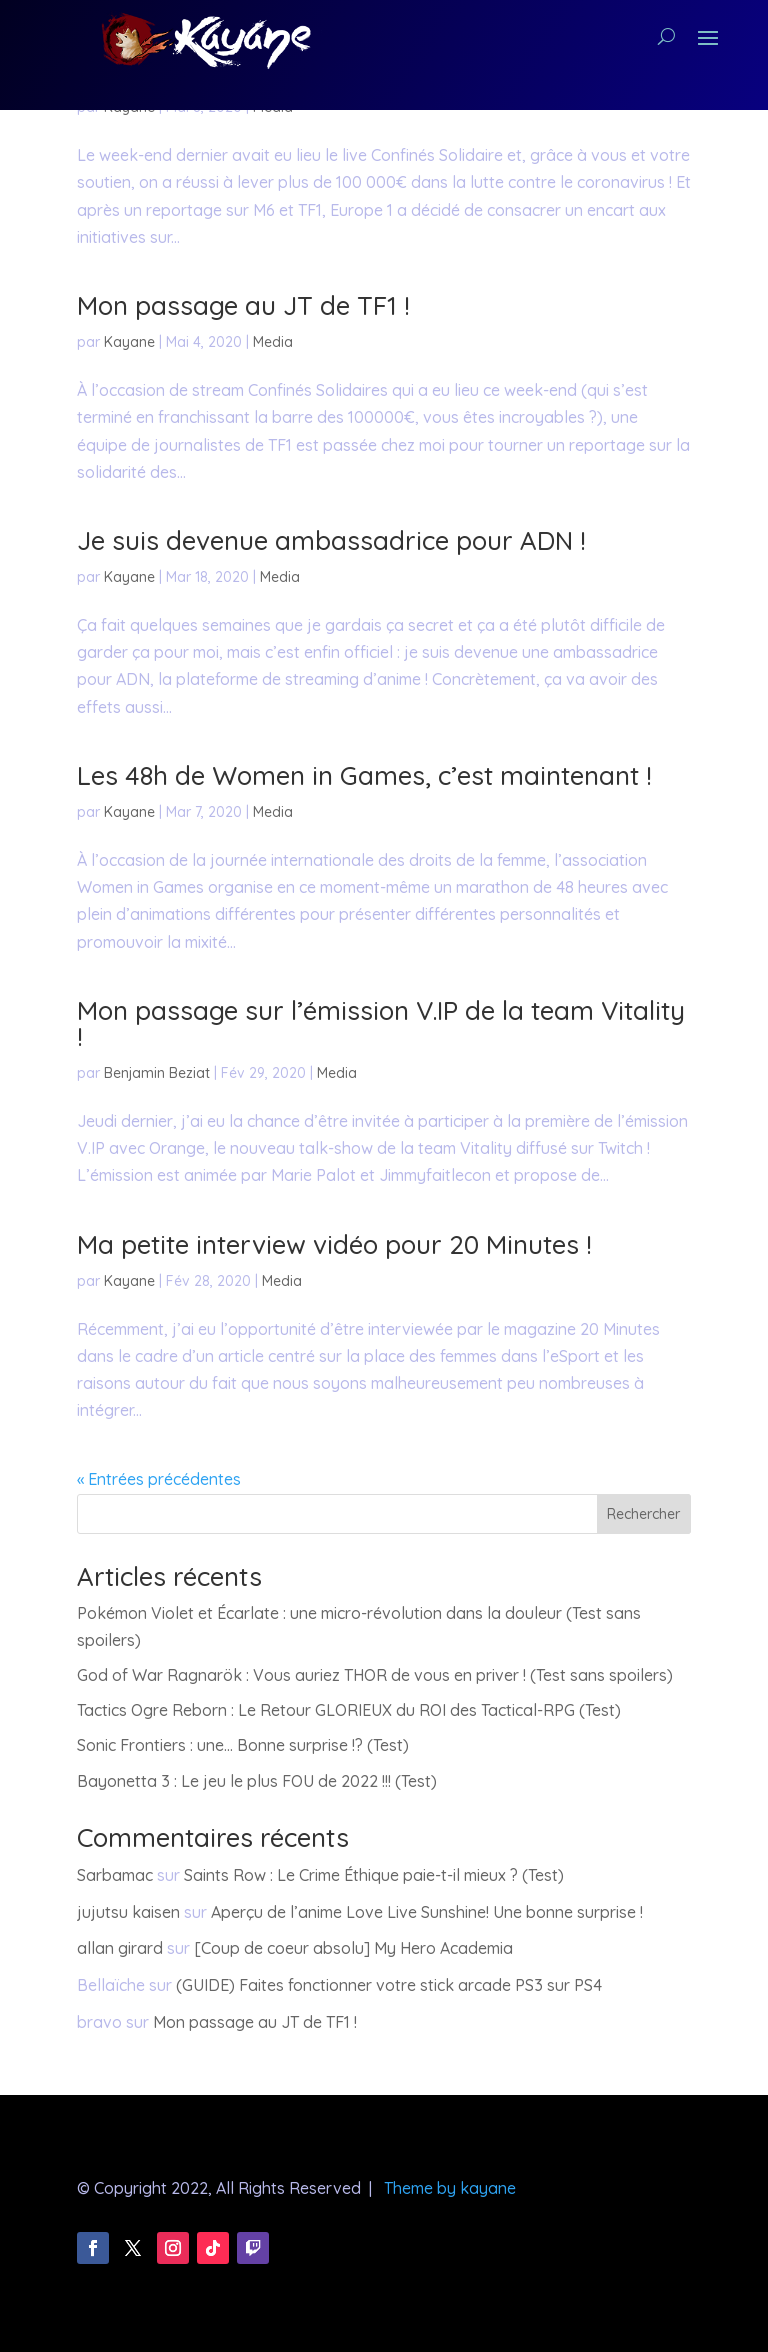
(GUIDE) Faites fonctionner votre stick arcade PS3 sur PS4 (389, 1985)
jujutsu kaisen (128, 1912)
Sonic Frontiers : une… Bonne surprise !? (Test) (243, 1745)
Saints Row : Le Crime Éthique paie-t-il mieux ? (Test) (374, 1875)
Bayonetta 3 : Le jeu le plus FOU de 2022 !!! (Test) (257, 1781)
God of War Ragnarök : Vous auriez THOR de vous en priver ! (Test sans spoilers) (375, 1675)
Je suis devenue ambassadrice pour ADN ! (331, 540)
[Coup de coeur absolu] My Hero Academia (353, 1948)
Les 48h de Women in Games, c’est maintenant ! (364, 775)
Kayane (129, 342)
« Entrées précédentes (159, 1479)
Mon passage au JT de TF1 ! (243, 305)
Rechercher (643, 1514)
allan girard (120, 1948)
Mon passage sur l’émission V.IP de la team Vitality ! (381, 1023)
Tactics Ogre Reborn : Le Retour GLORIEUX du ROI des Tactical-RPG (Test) (349, 1710)
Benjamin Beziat (157, 1073)
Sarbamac (115, 1875)
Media (273, 342)
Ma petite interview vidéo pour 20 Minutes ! (334, 1244)
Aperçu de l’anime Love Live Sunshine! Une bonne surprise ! (427, 1912)
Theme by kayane (450, 2188)
